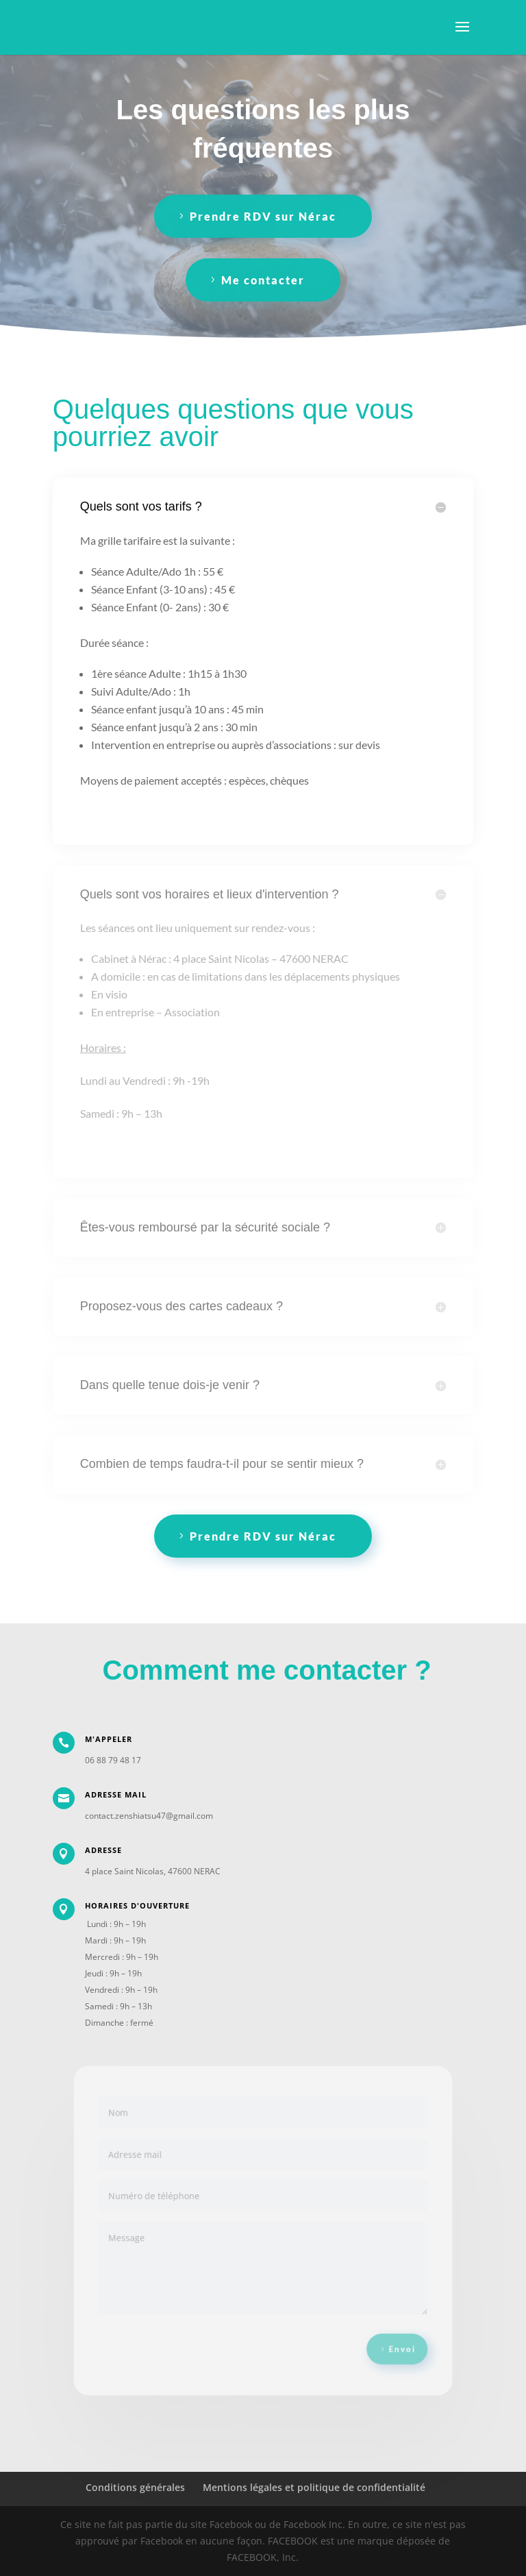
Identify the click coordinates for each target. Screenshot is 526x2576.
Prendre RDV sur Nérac (263, 216)
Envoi (391, 2339)
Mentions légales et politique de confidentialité (314, 2487)
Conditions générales (135, 2487)
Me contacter (263, 279)
